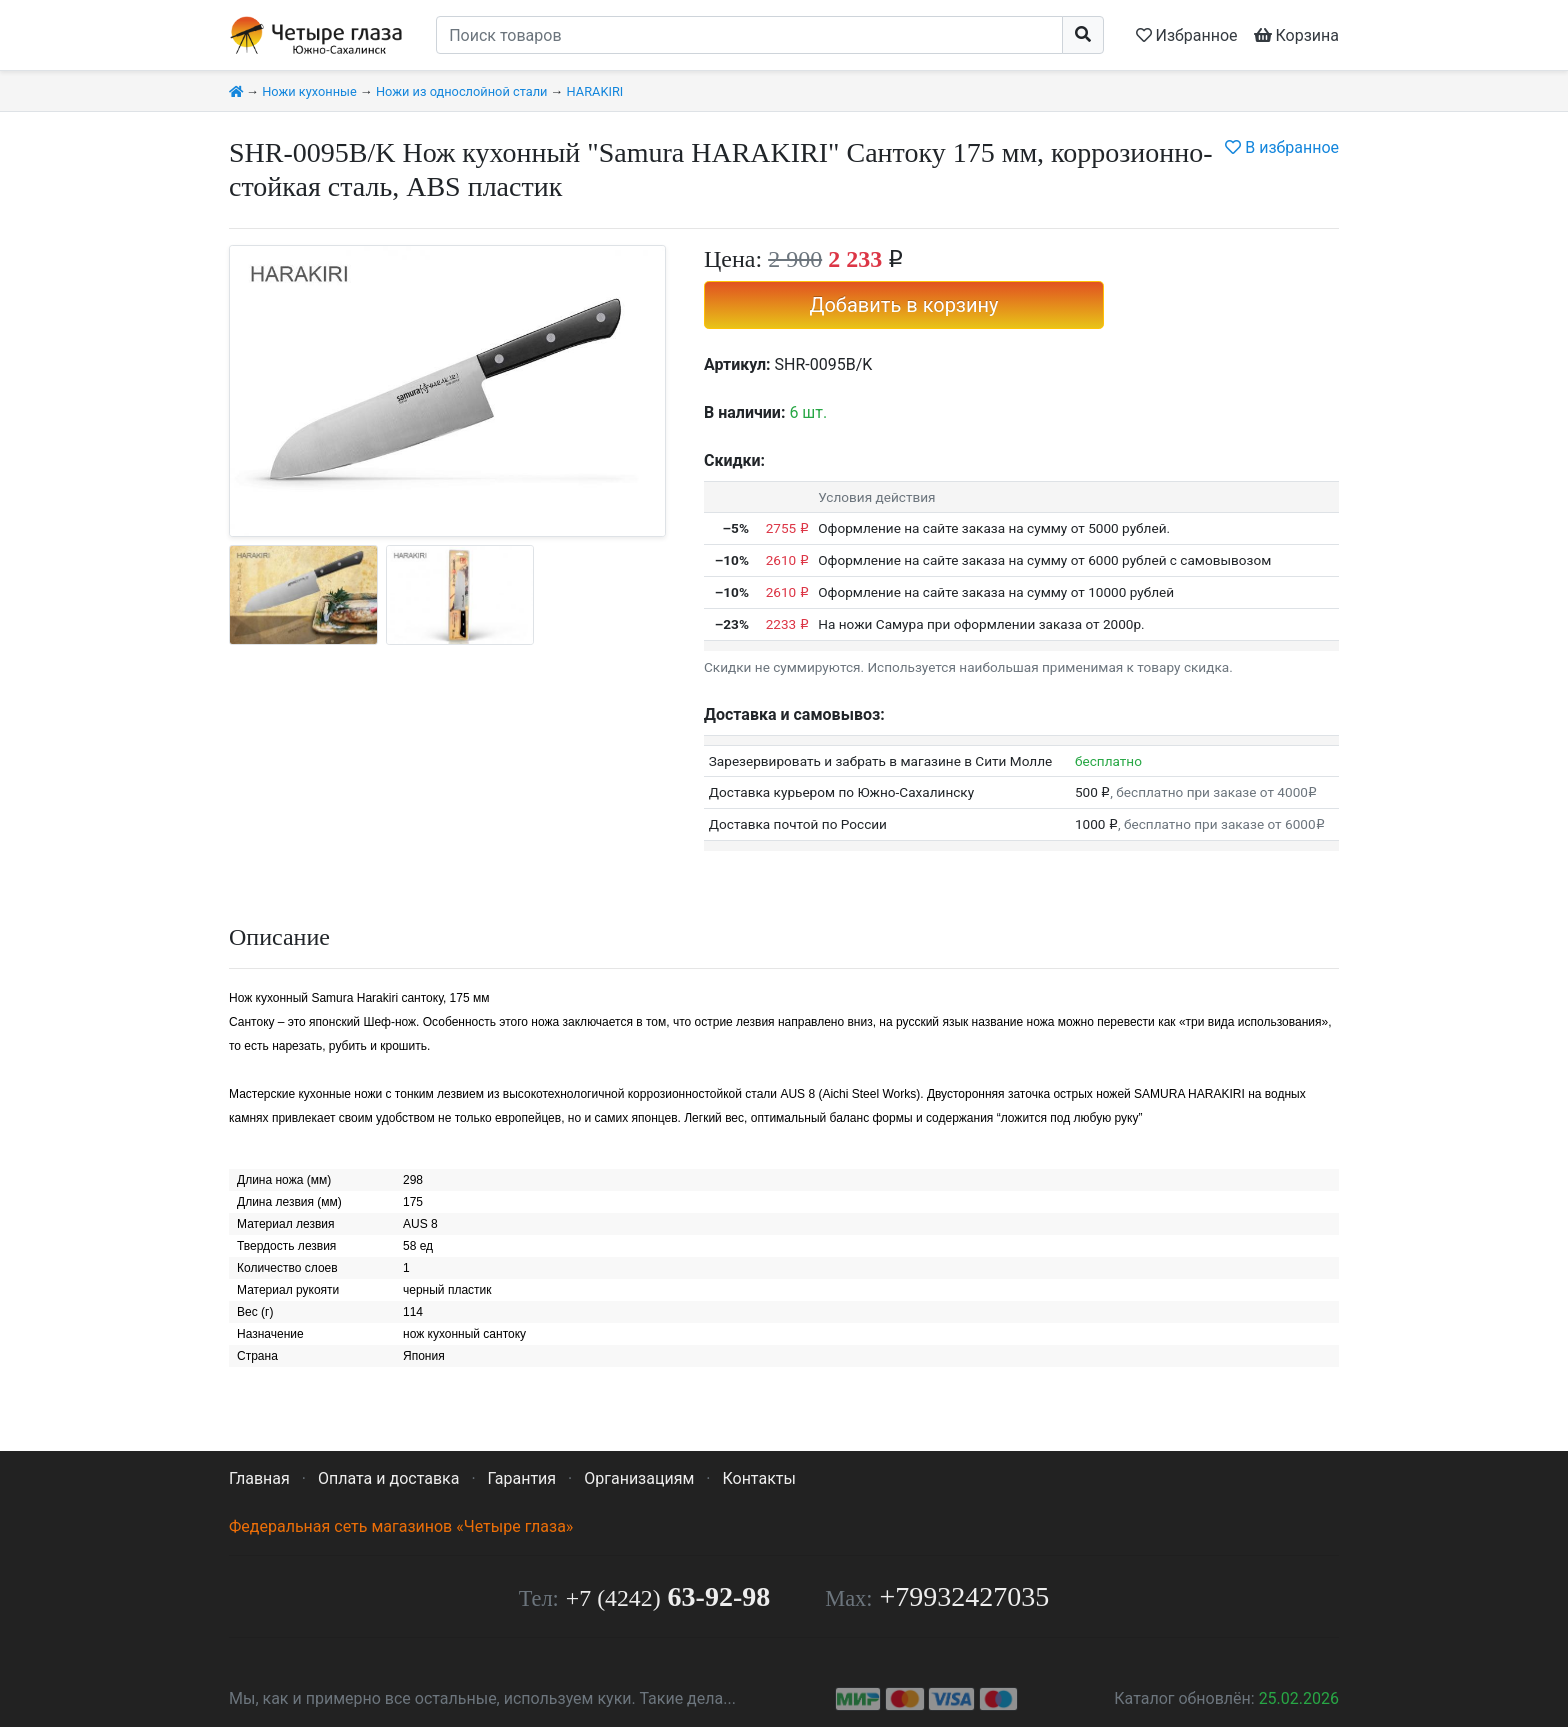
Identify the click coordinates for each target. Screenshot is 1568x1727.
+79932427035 (965, 1596)
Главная (259, 1478)
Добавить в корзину (903, 305)
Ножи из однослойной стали (461, 91)
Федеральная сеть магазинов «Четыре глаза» (401, 1526)
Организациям (639, 1478)
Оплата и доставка (388, 1478)
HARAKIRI (595, 91)
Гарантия (522, 1478)
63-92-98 (668, 1596)
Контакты (758, 1478)
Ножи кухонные (309, 91)
